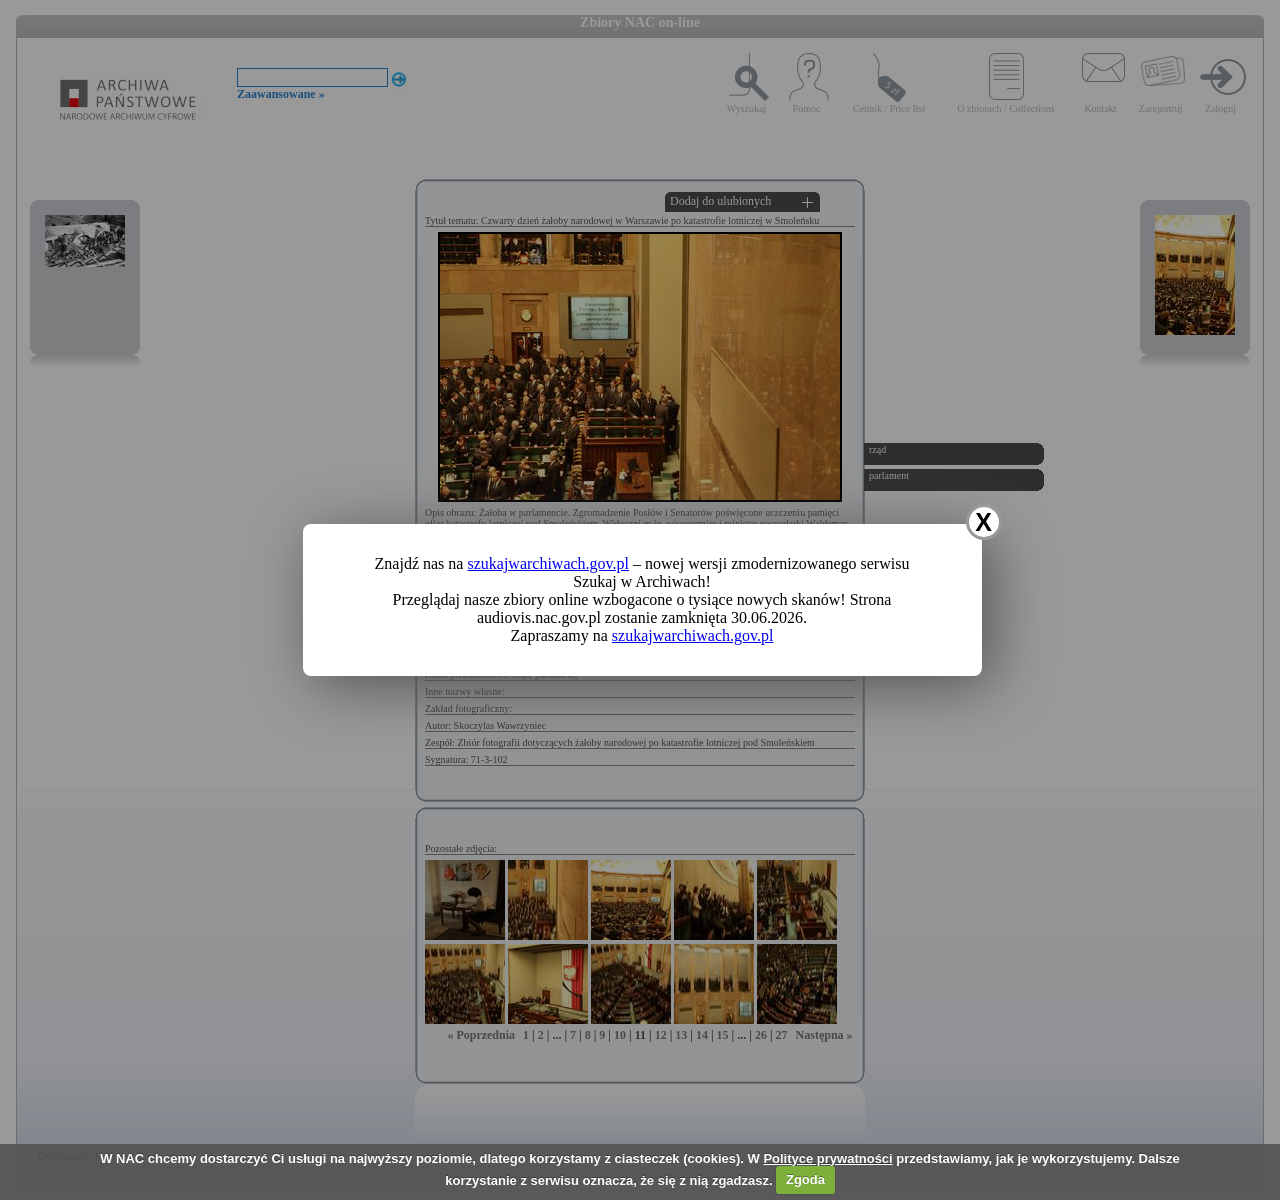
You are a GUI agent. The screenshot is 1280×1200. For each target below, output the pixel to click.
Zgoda (805, 1179)
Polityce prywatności (827, 1158)
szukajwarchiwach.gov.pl (548, 563)
